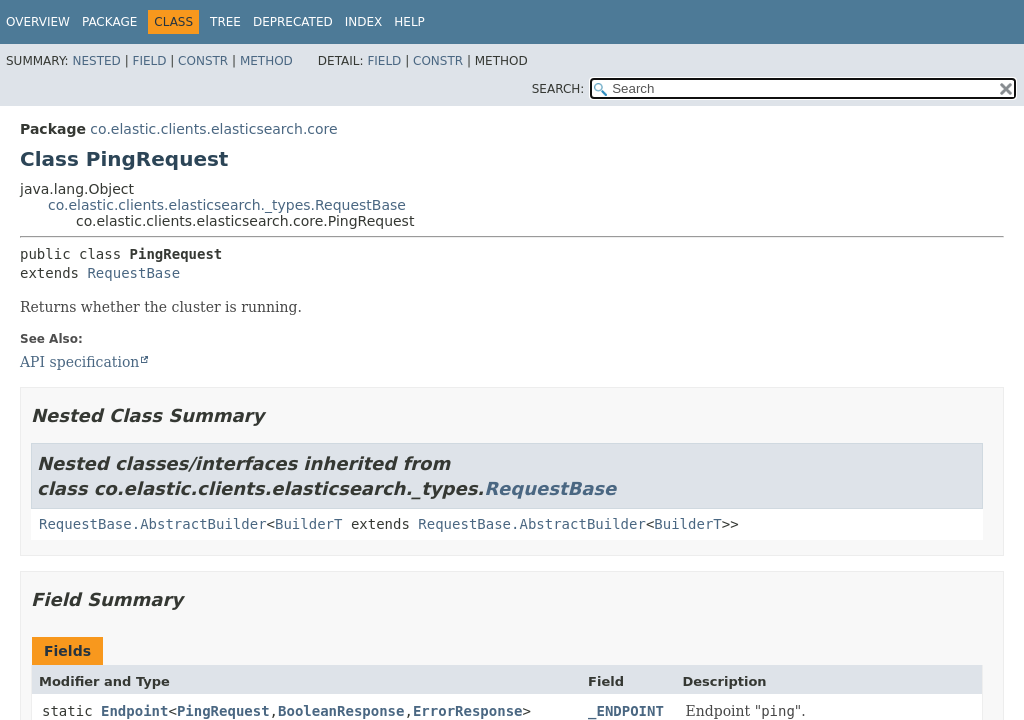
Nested (96, 61)
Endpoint (134, 711)
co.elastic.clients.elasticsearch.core (213, 129)
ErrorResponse (468, 711)
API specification (79, 362)
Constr (203, 61)
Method (266, 61)
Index (364, 22)
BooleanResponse (341, 711)
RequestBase (133, 273)
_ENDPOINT (626, 711)
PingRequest (223, 711)
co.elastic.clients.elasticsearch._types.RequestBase (227, 205)
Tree (225, 22)
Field (149, 61)
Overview (38, 22)
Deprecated (293, 22)
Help (409, 22)
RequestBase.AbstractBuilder (153, 524)
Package (109, 22)
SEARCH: (558, 89)
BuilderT (308, 524)
